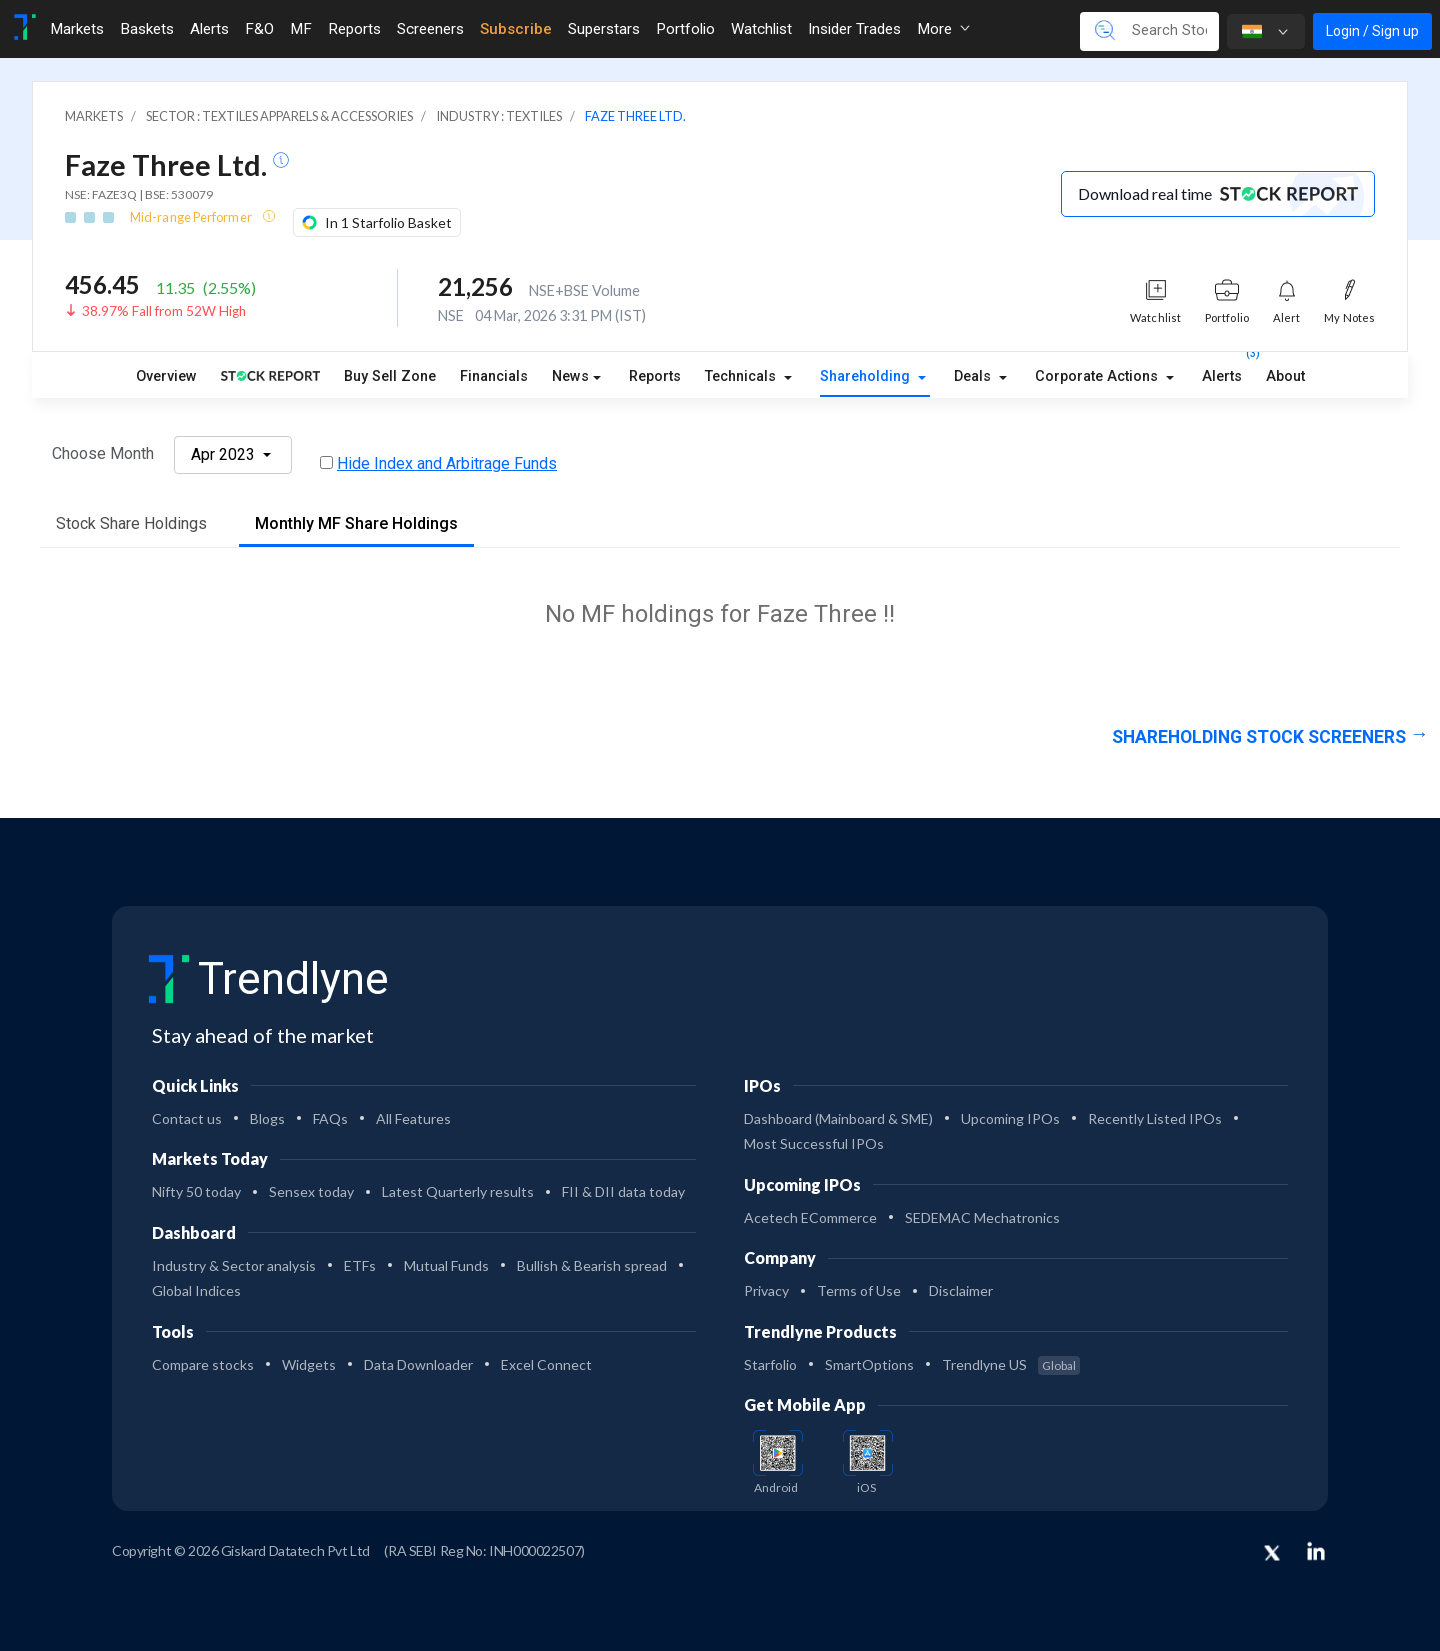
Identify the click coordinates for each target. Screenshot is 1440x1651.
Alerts (1222, 373)
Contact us (187, 1118)
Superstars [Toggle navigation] (604, 29)
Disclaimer (961, 1290)
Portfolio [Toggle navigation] (685, 29)
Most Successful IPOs (814, 1143)
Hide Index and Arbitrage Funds (447, 463)
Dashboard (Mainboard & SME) (838, 1118)
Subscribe (516, 29)
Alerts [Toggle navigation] (209, 29)
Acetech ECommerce (810, 1217)
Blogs (267, 1118)
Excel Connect (546, 1364)
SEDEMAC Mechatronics (982, 1217)
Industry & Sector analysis (234, 1265)
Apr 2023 (225, 454)
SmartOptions (869, 1364)
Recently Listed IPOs (1155, 1118)
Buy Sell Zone (390, 376)
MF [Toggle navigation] (301, 29)
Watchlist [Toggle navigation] (761, 29)
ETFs (360, 1265)
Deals (974, 376)
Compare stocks (203, 1364)
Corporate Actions (1098, 376)
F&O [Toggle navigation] (259, 29)
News (570, 376)
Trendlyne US (1011, 1364)
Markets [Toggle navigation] (77, 29)
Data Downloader (418, 1364)
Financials (494, 376)
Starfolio (770, 1364)
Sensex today (311, 1191)
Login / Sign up (1372, 31)
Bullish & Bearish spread (592, 1265)
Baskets (147, 29)
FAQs (330, 1118)
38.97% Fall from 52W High (164, 311)
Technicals (742, 376)
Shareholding (867, 376)
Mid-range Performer (192, 217)
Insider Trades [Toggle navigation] (854, 29)
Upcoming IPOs (1010, 1118)
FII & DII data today (623, 1191)
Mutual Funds (446, 1265)
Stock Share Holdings (131, 523)
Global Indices (196, 1290)
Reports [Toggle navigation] (354, 29)
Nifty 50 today (196, 1191)
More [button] (943, 29)
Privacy (766, 1290)
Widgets (309, 1364)
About (1285, 376)
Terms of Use (859, 1290)
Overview (166, 376)
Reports (655, 376)
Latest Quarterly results (458, 1191)
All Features (413, 1118)
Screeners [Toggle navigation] (430, 29)
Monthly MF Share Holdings (356, 523)
